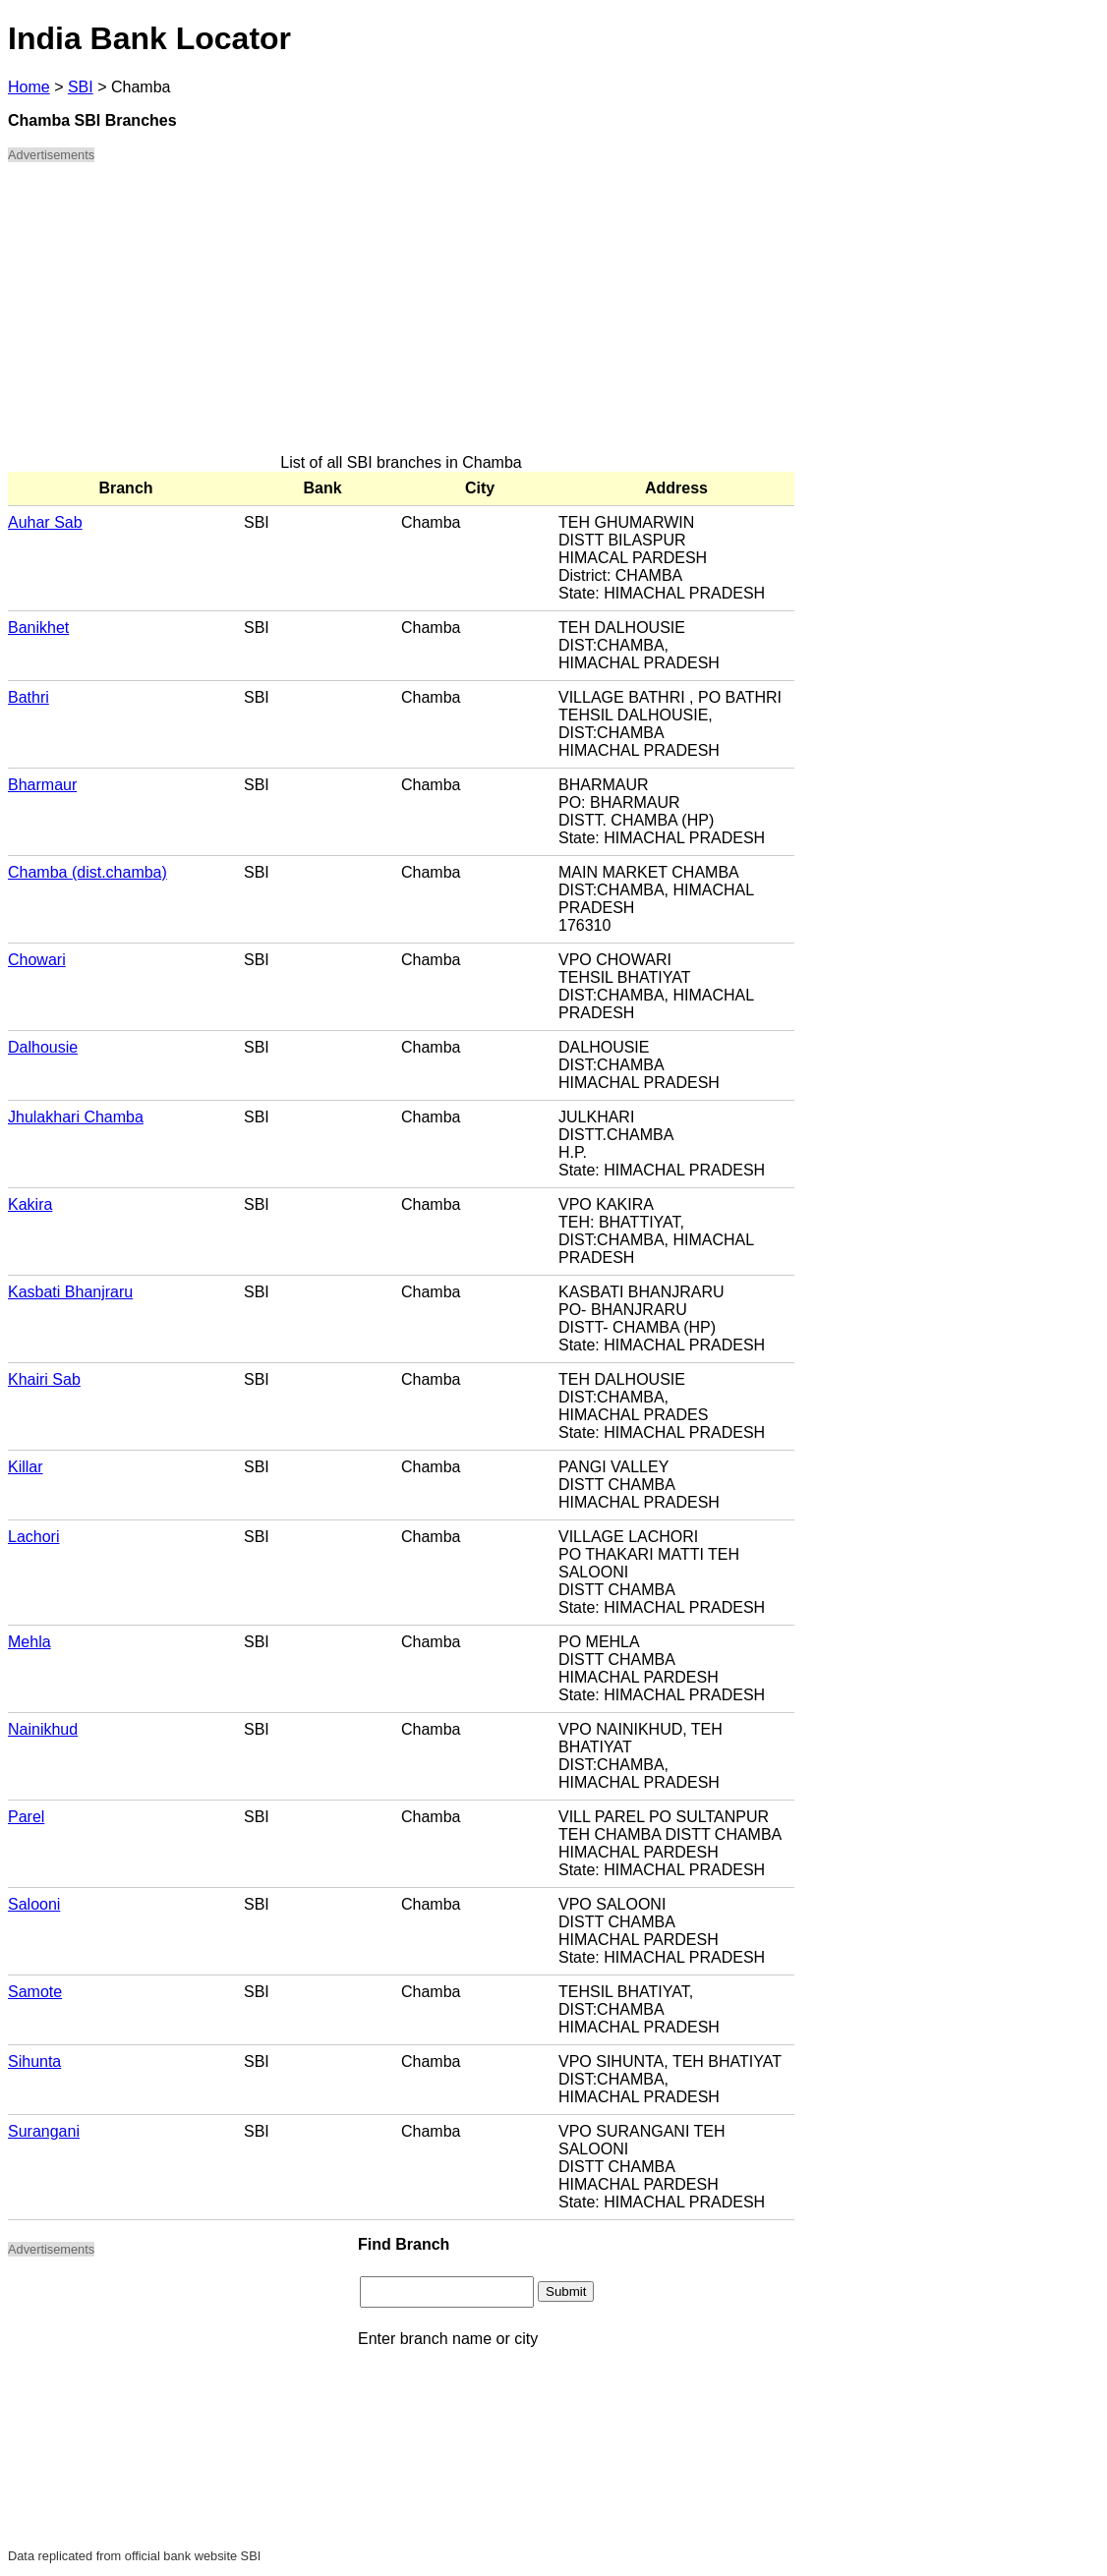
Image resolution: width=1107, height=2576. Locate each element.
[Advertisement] (401, 316)
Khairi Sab (44, 1379)
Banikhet (38, 627)
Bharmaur (42, 784)
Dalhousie (43, 1047)
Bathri (28, 697)
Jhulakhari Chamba (76, 1117)
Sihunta (34, 2061)
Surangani (44, 2131)
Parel (26, 1816)
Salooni (34, 1904)
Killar (25, 1467)
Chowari (37, 959)
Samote (35, 1991)
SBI (80, 87)
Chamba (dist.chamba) (87, 872)
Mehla (29, 1641)
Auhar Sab (45, 522)
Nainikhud (43, 1729)
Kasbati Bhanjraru (70, 1292)
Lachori (33, 1536)
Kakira (30, 1204)
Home (29, 87)
